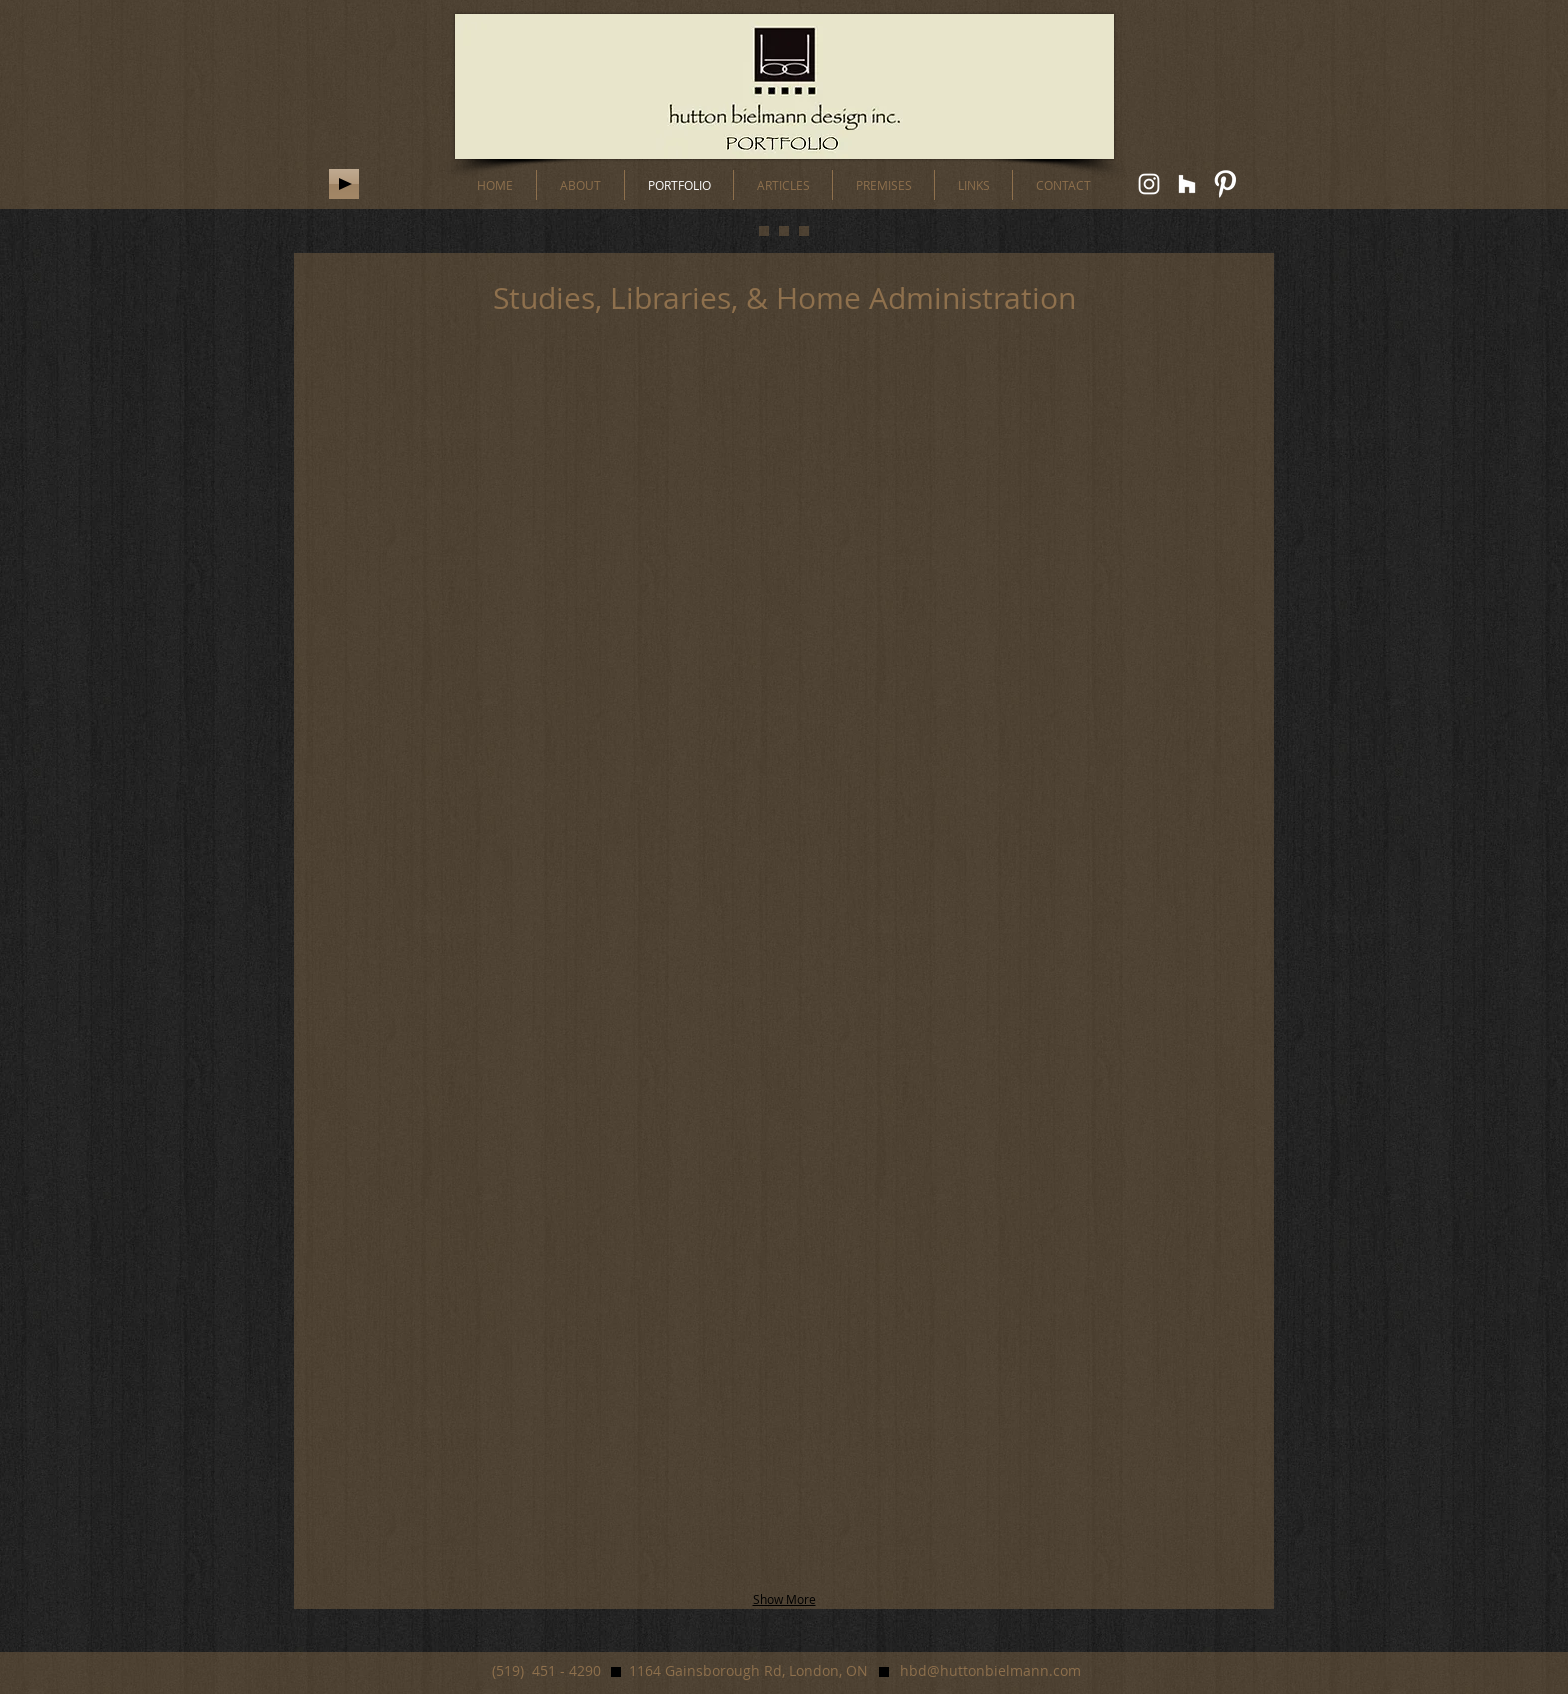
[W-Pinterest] (1225, 184)
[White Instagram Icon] (1149, 184)
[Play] (344, 184)
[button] (519, 466)
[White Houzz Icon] (1187, 184)
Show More (784, 1599)
